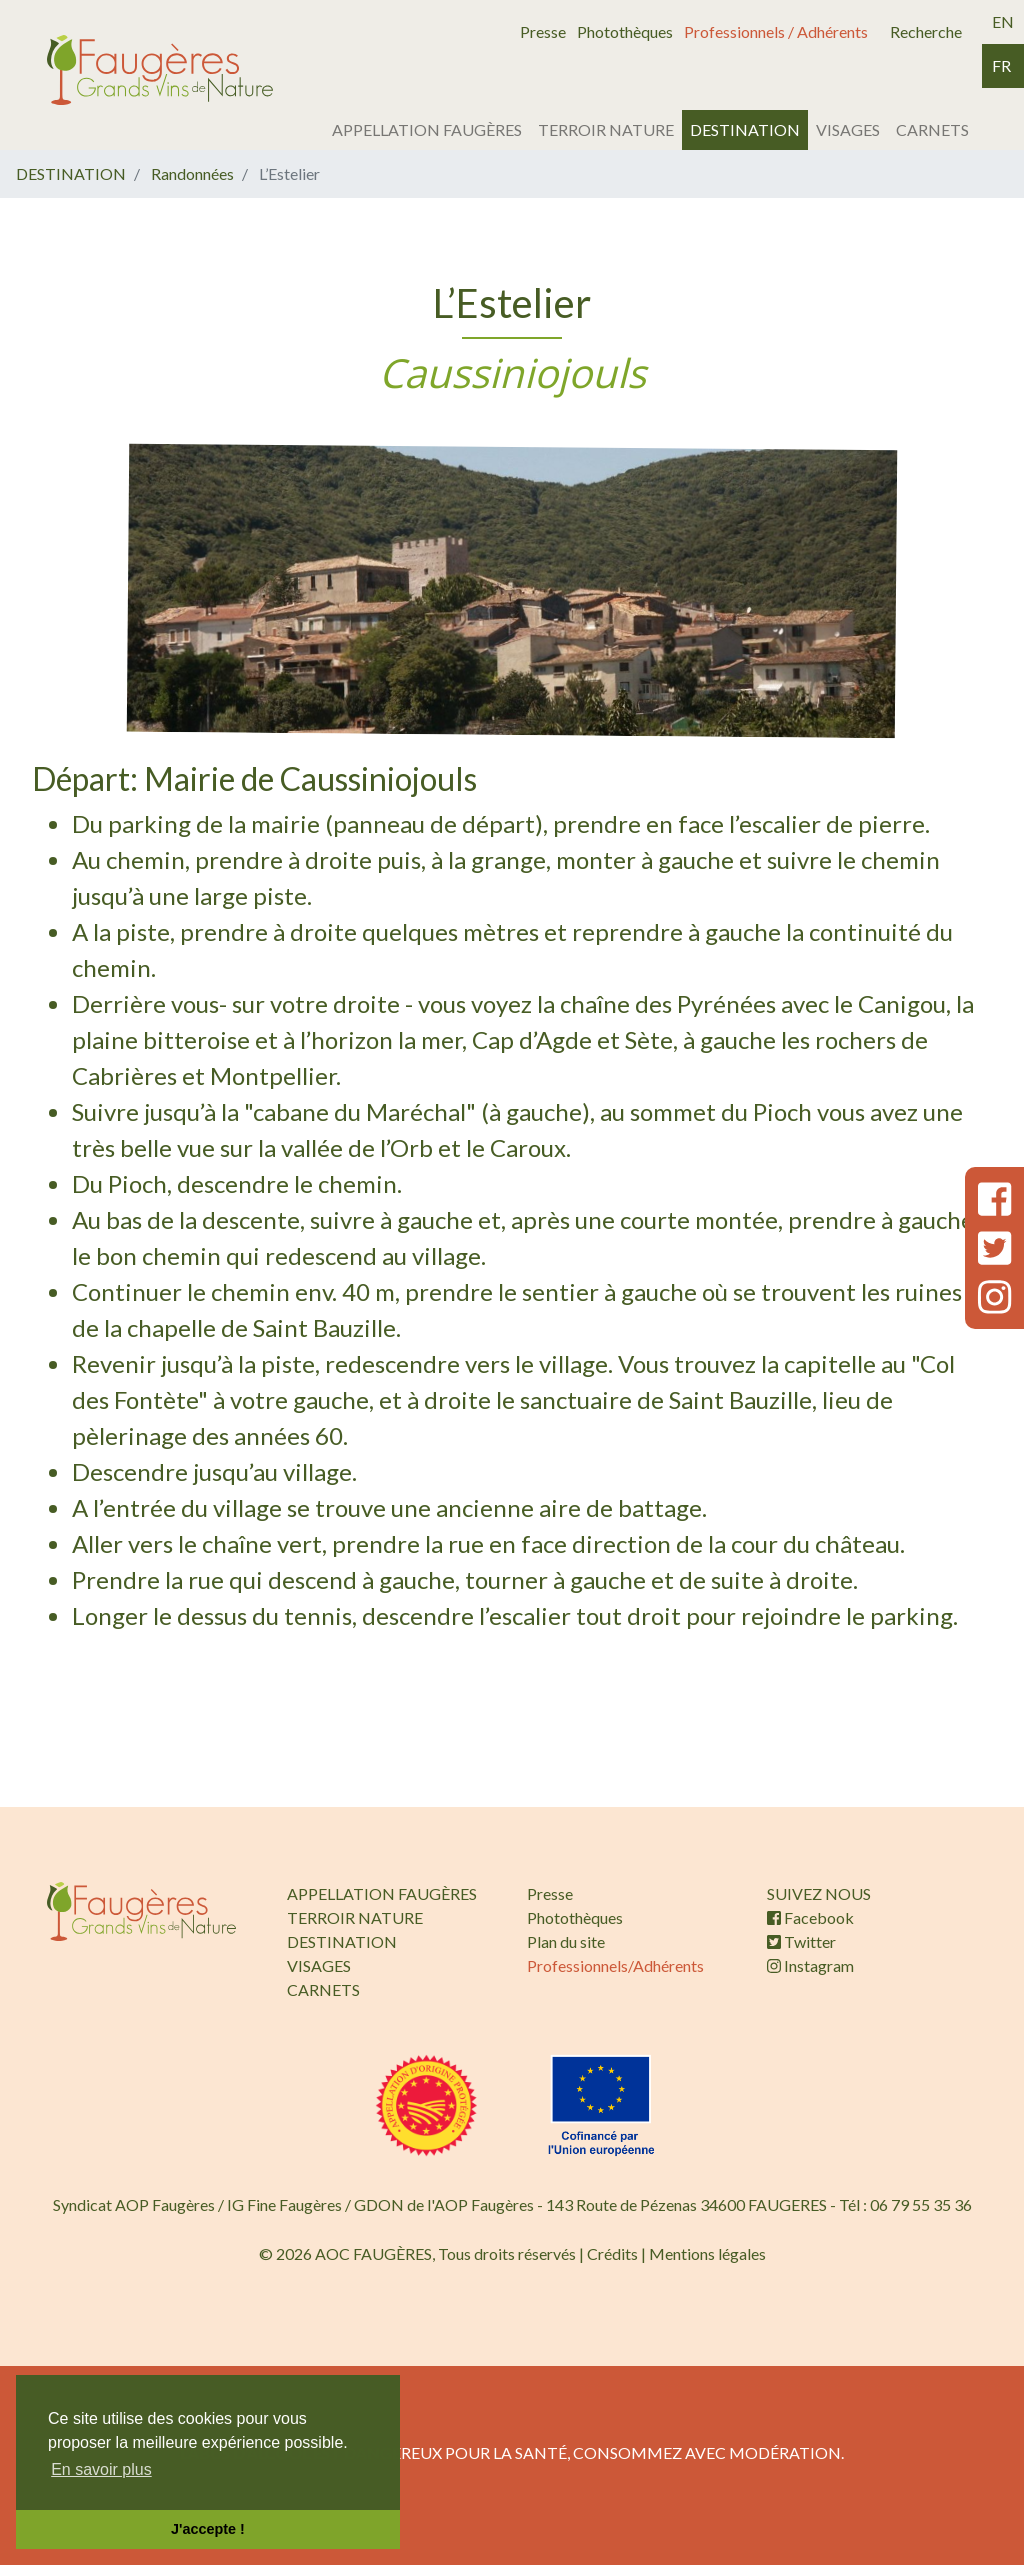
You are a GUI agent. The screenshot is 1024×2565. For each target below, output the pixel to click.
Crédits (612, 2253)
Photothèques (625, 31)
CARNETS (932, 129)
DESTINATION (745, 129)
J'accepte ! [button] (208, 2529)
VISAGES (848, 129)
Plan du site (566, 1941)
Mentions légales (707, 2253)
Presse (543, 31)
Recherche (926, 31)
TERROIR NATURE (606, 129)
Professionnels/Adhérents (615, 1965)
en (1003, 21)
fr (1001, 65)
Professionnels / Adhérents (776, 31)
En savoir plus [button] (101, 2469)
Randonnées (192, 173)
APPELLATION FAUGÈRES (427, 129)
